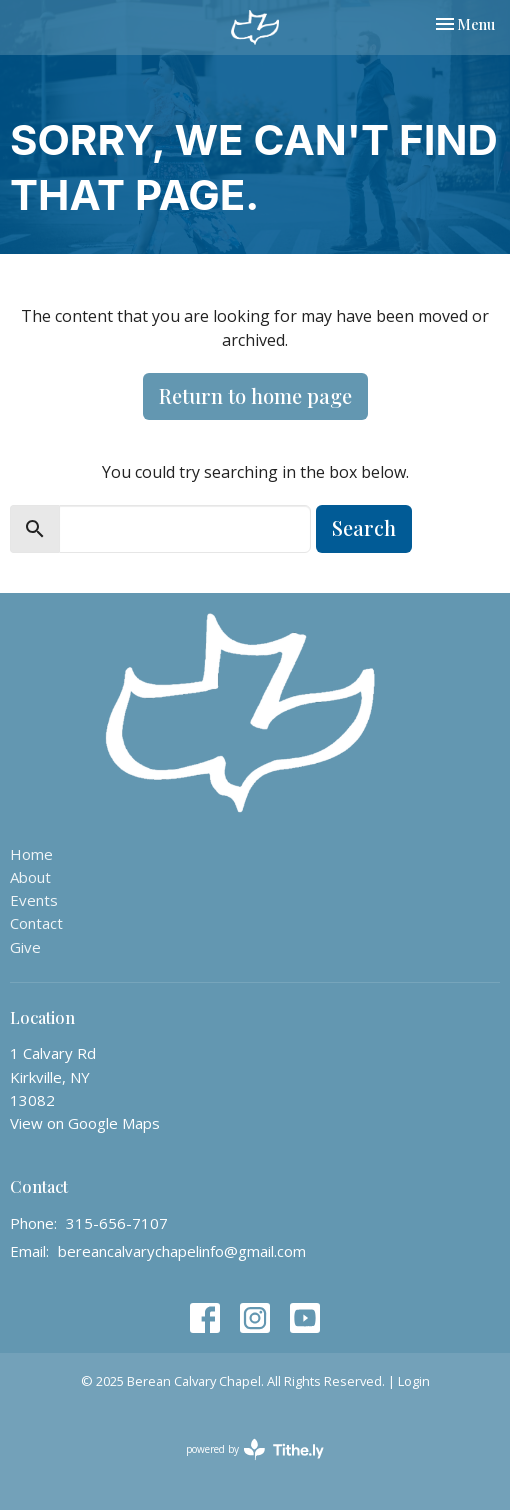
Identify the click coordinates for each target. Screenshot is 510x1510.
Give (25, 947)
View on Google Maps (85, 1123)
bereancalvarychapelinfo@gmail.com (182, 1251)
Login (414, 1381)
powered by (255, 1449)
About (30, 877)
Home (31, 854)
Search (364, 527)
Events (34, 900)
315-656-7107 (117, 1223)
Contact (36, 923)
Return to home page (255, 395)
